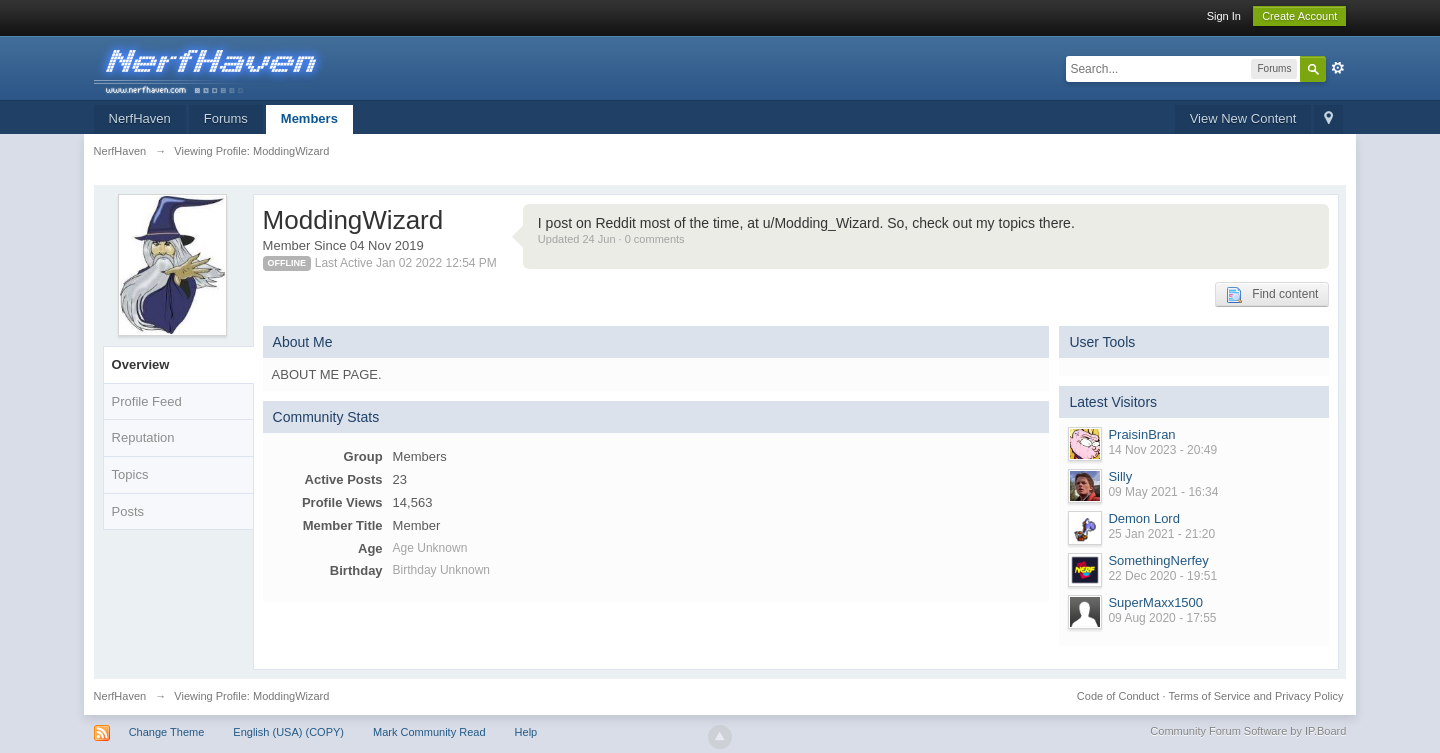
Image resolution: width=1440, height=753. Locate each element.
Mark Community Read (429, 732)
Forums (226, 118)
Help (526, 732)
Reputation (143, 437)
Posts (128, 511)
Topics (130, 474)
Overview (141, 364)
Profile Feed (147, 401)
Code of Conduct (1118, 696)
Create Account (1299, 16)
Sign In (1224, 16)
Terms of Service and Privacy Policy (1256, 696)
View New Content (1243, 118)
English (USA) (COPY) (288, 732)
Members (309, 118)
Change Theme (167, 732)
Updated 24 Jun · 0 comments (611, 239)
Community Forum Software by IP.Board (1248, 731)
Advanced (1338, 68)
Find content (1272, 295)
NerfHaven (140, 118)
